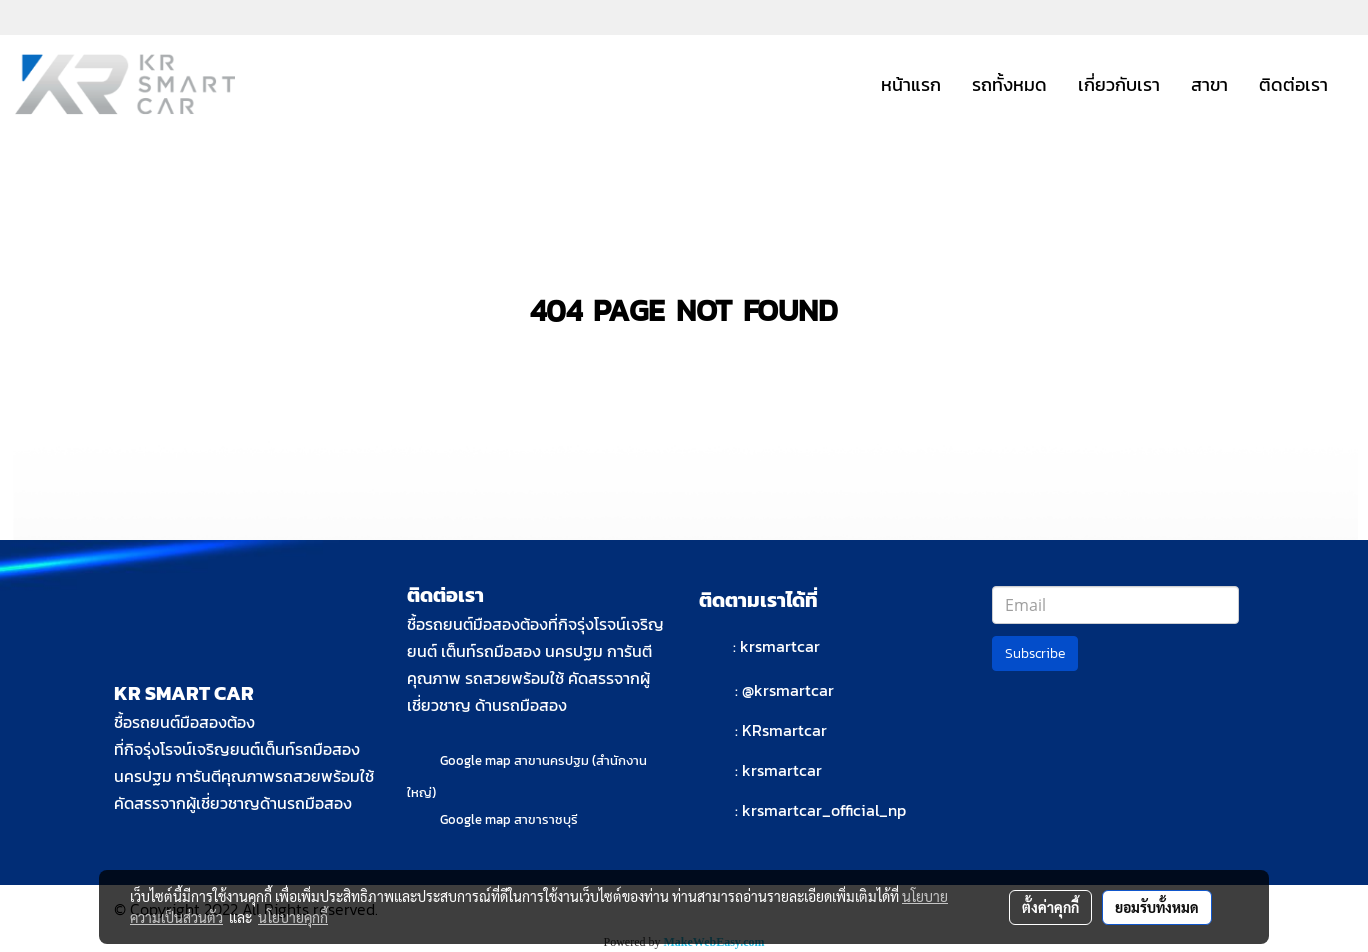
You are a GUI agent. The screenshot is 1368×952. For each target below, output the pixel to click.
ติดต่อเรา (1293, 84)
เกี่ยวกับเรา (1119, 84)
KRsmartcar (784, 730)
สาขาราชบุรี (546, 819)
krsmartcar (780, 646)
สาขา (1209, 84)
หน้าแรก (911, 84)
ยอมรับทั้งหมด (1157, 907)
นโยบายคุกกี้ (293, 917)
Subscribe (1035, 653)
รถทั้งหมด (1009, 84)
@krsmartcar (788, 690)
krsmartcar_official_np (824, 810)
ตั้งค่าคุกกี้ (1050, 907)
